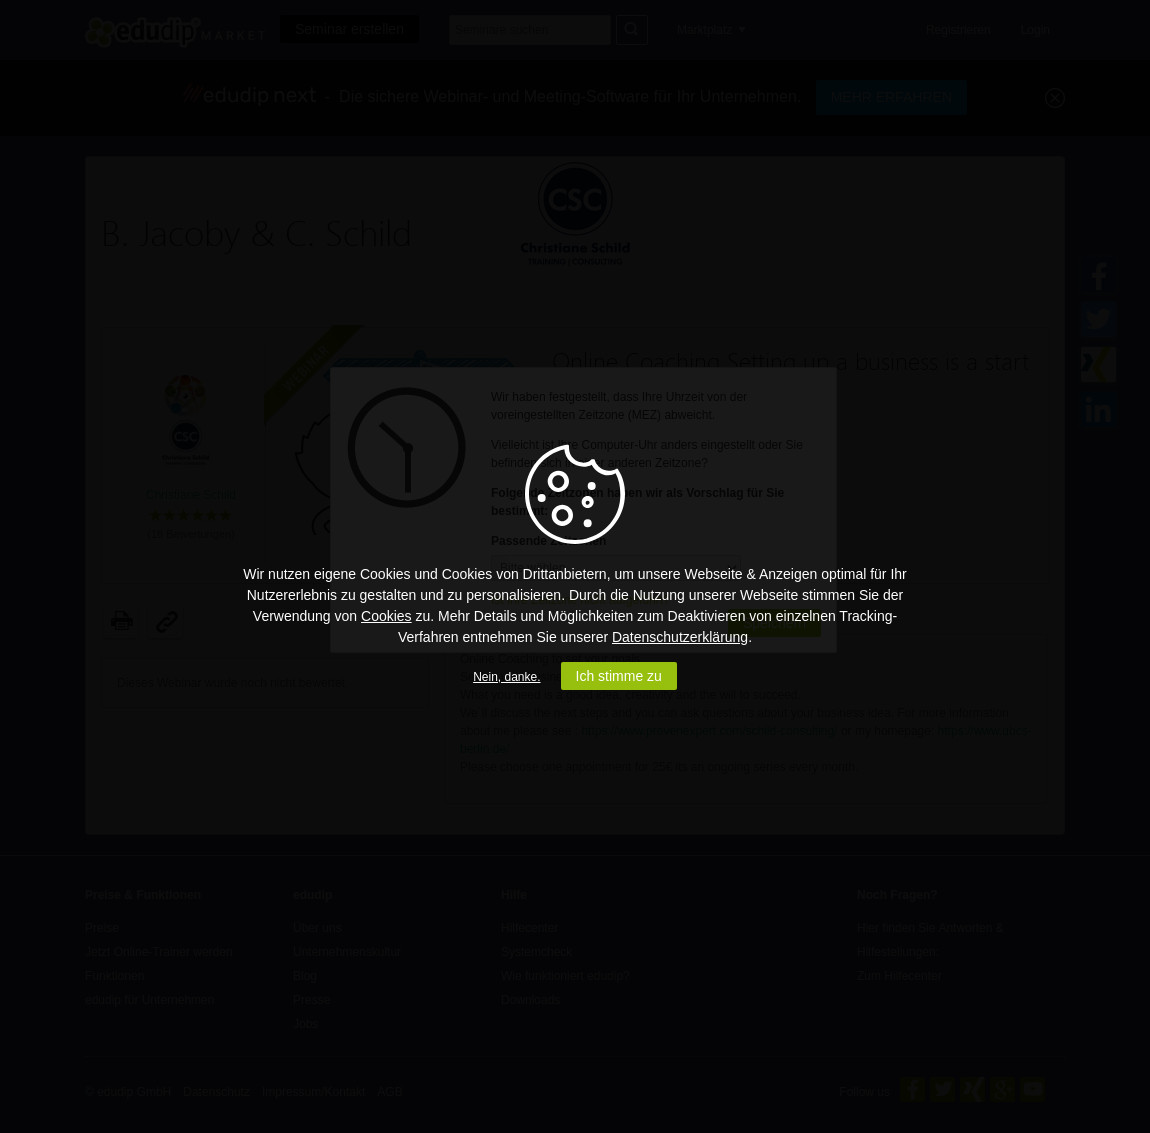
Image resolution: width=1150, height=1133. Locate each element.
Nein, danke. (506, 677)
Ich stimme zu (619, 676)
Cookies (386, 616)
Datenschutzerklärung (680, 637)
